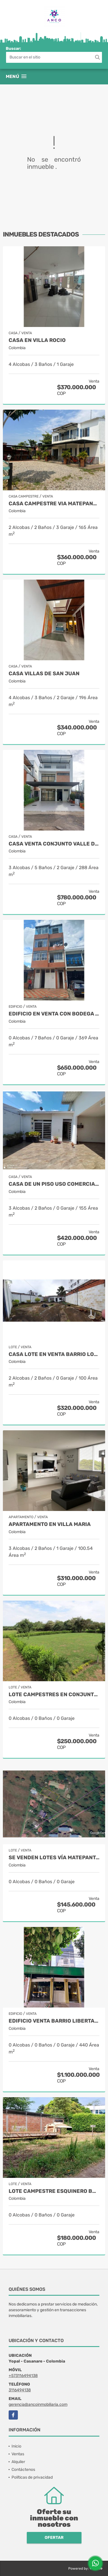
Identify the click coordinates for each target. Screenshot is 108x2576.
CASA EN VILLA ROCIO (37, 340)
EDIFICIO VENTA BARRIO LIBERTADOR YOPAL (54, 2021)
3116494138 (20, 2390)
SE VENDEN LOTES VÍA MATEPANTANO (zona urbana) (54, 1858)
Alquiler (18, 2461)
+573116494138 (23, 2375)
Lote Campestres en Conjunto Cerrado (54, 1695)
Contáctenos (23, 2469)
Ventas (18, 2454)
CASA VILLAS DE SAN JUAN (44, 674)
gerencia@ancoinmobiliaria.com (38, 2404)
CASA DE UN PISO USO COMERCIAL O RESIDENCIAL (54, 1184)
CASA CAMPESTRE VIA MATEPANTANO (54, 504)
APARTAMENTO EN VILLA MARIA (50, 1524)
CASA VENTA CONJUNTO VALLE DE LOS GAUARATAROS (54, 844)
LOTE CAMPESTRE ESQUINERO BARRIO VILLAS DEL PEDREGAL (54, 2191)
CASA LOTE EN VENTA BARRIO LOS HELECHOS (54, 1354)
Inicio (16, 2446)
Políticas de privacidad (32, 2477)
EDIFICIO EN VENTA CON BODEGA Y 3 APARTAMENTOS (54, 1014)
